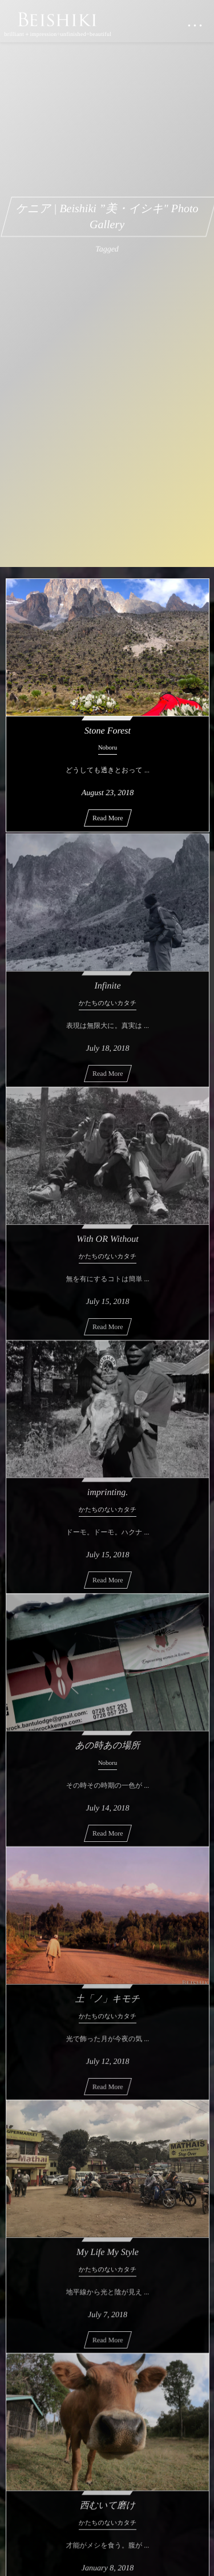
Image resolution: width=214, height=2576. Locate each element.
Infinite (107, 990)
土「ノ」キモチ (107, 2002)
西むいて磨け (108, 2509)
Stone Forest (107, 731)
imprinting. (107, 1496)
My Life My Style (107, 2256)
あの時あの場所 (107, 1749)
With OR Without (107, 1243)
